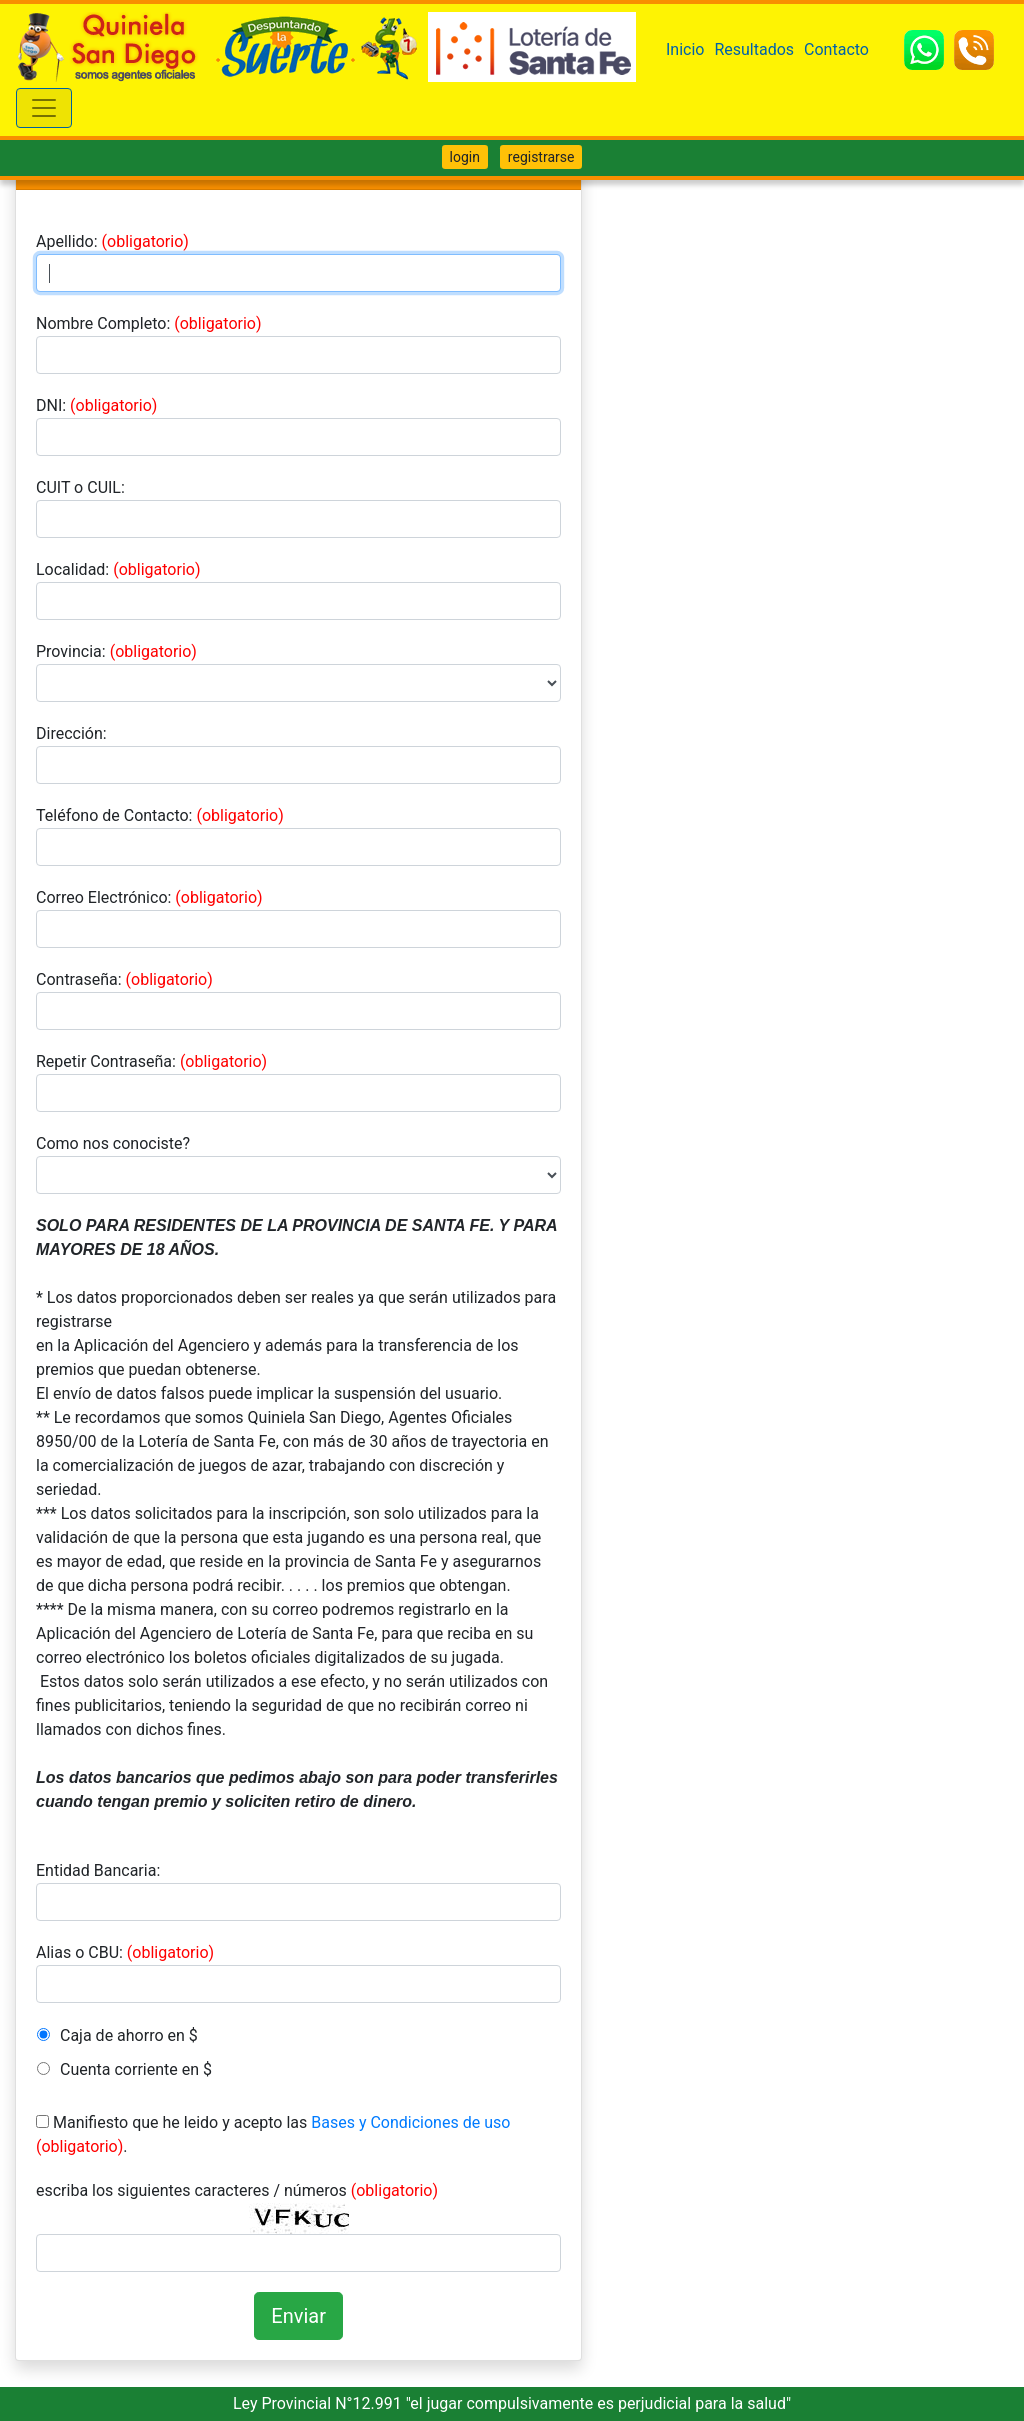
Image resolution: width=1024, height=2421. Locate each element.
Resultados (754, 49)
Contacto (836, 49)
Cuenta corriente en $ (136, 2069)
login (465, 157)
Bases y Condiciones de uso (410, 2122)
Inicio (685, 49)
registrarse (541, 157)
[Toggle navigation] (44, 108)
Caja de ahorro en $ (129, 2035)
